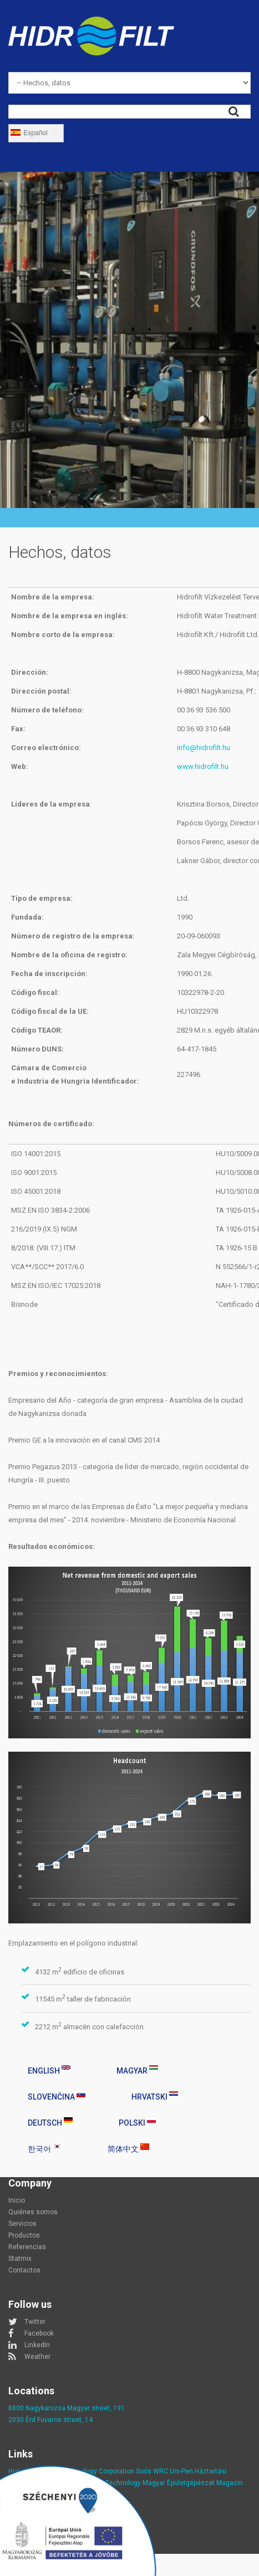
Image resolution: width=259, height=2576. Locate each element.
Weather (37, 2357)
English (49, 2070)
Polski (137, 2122)
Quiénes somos (33, 2212)
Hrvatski (154, 2096)
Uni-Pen (181, 2471)
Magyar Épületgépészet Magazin (193, 2483)
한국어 (45, 2148)
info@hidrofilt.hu (203, 747)
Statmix (20, 2258)
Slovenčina (56, 2096)
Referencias (27, 2247)
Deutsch (50, 2122)
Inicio (16, 2200)
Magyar (137, 2070)
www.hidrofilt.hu (202, 766)
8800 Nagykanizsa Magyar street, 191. (67, 2408)
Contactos (24, 2270)
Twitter (34, 2322)
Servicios (22, 2224)
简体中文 (128, 2148)
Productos (24, 2235)
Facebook (39, 2333)
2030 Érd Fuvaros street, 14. (51, 2420)
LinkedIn (37, 2345)
